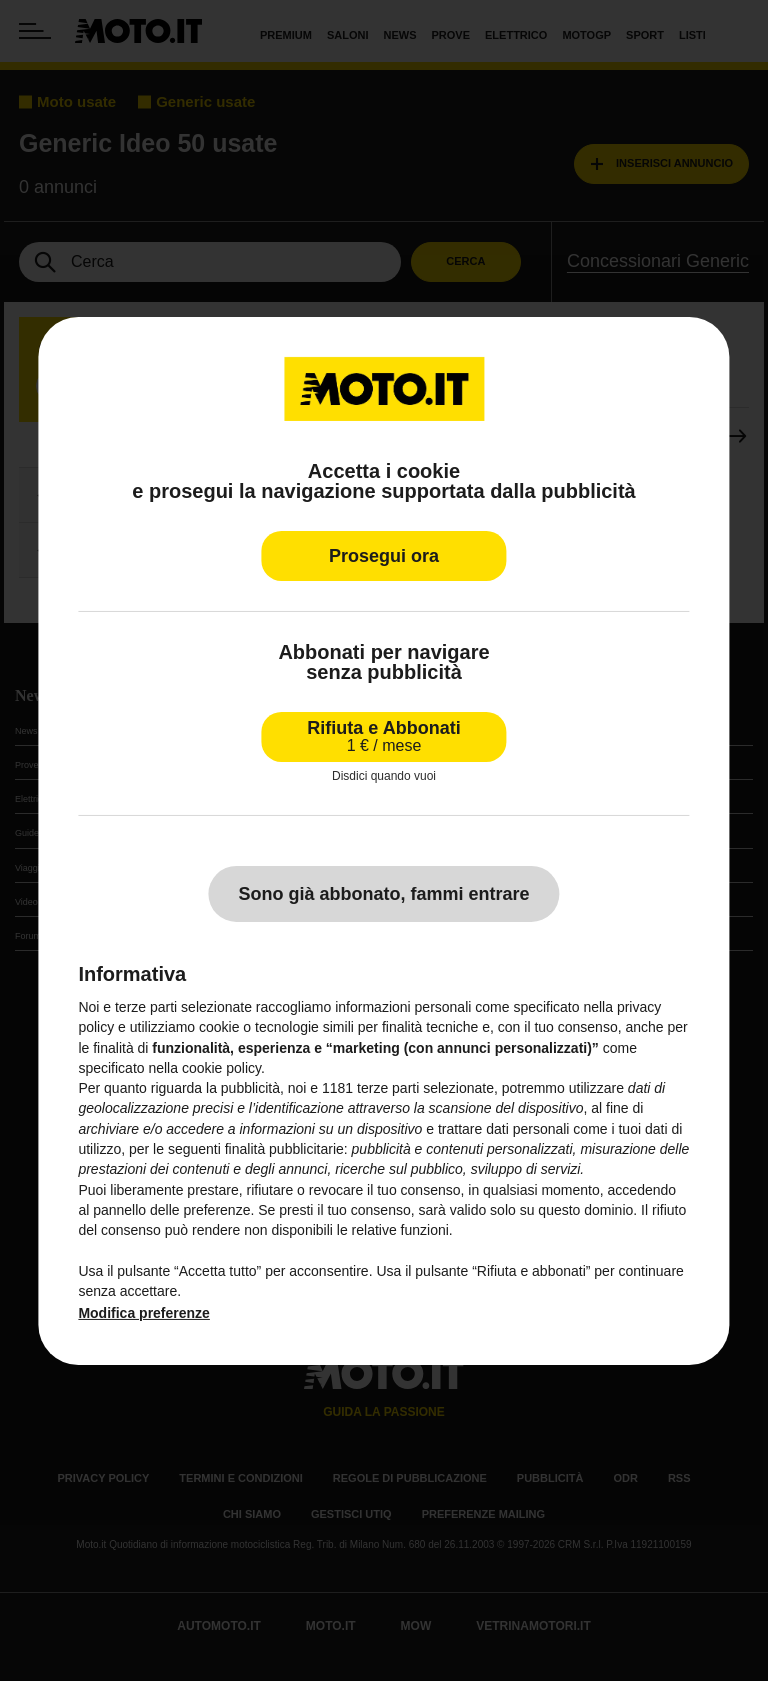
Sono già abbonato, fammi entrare (383, 894)
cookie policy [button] (221, 1068)
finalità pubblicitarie (284, 1149)
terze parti (388, 1088)
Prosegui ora (384, 555)
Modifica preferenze (143, 1313)
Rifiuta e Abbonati (383, 735)
